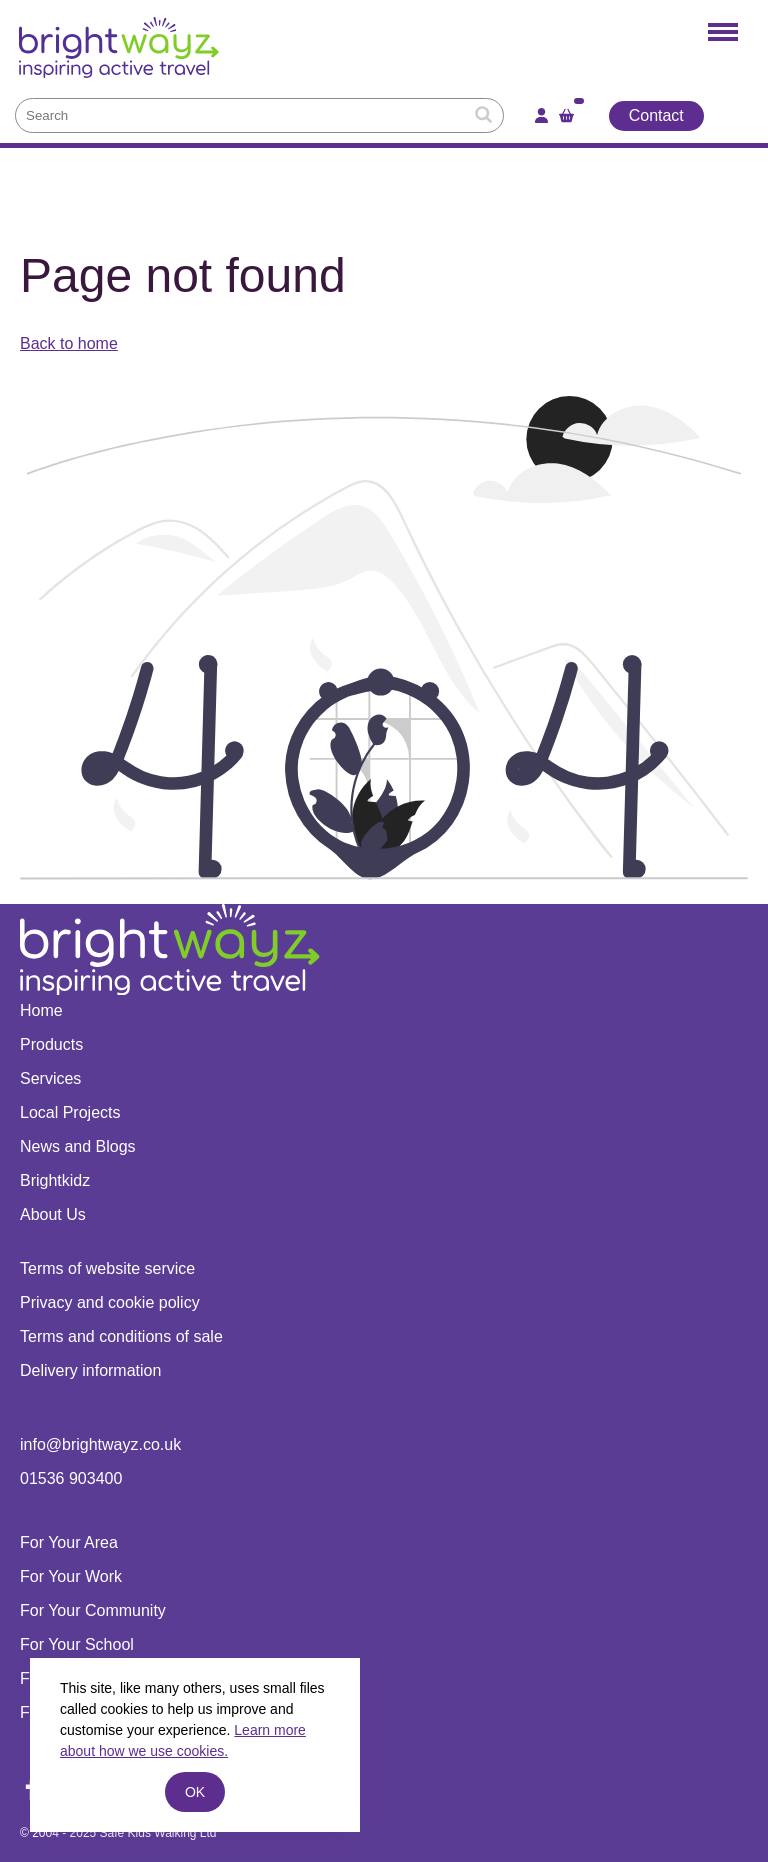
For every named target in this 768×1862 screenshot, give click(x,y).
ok (195, 1792)
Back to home (69, 343)
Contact (656, 115)
